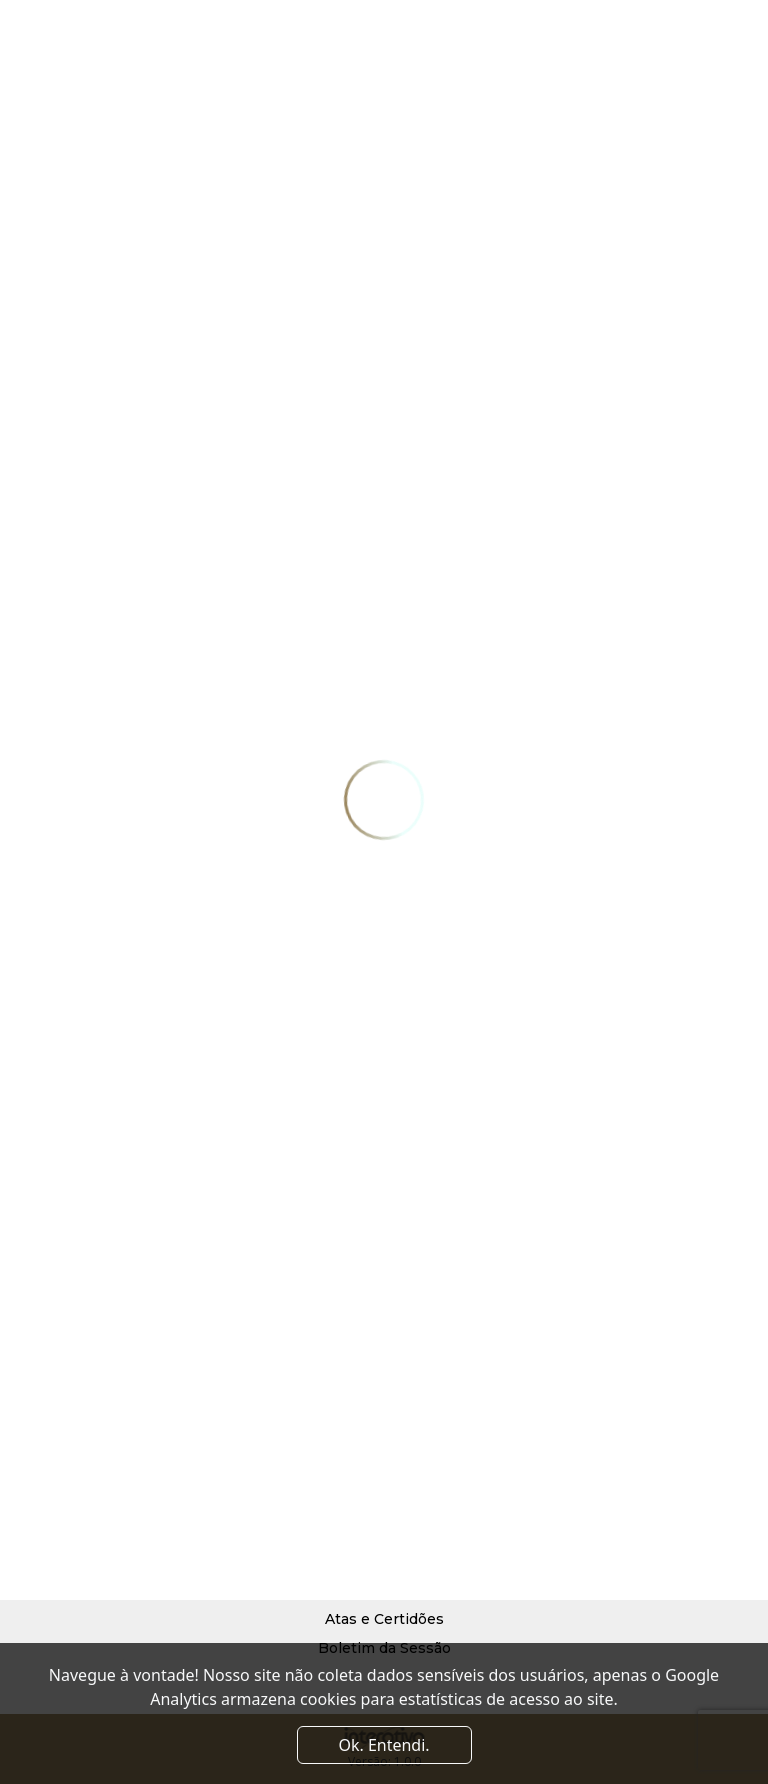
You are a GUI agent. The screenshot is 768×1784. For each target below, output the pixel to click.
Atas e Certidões (384, 1619)
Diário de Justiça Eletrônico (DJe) (384, 1561)
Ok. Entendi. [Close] (383, 1745)
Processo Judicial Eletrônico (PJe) (384, 1532)
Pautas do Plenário (384, 1590)
